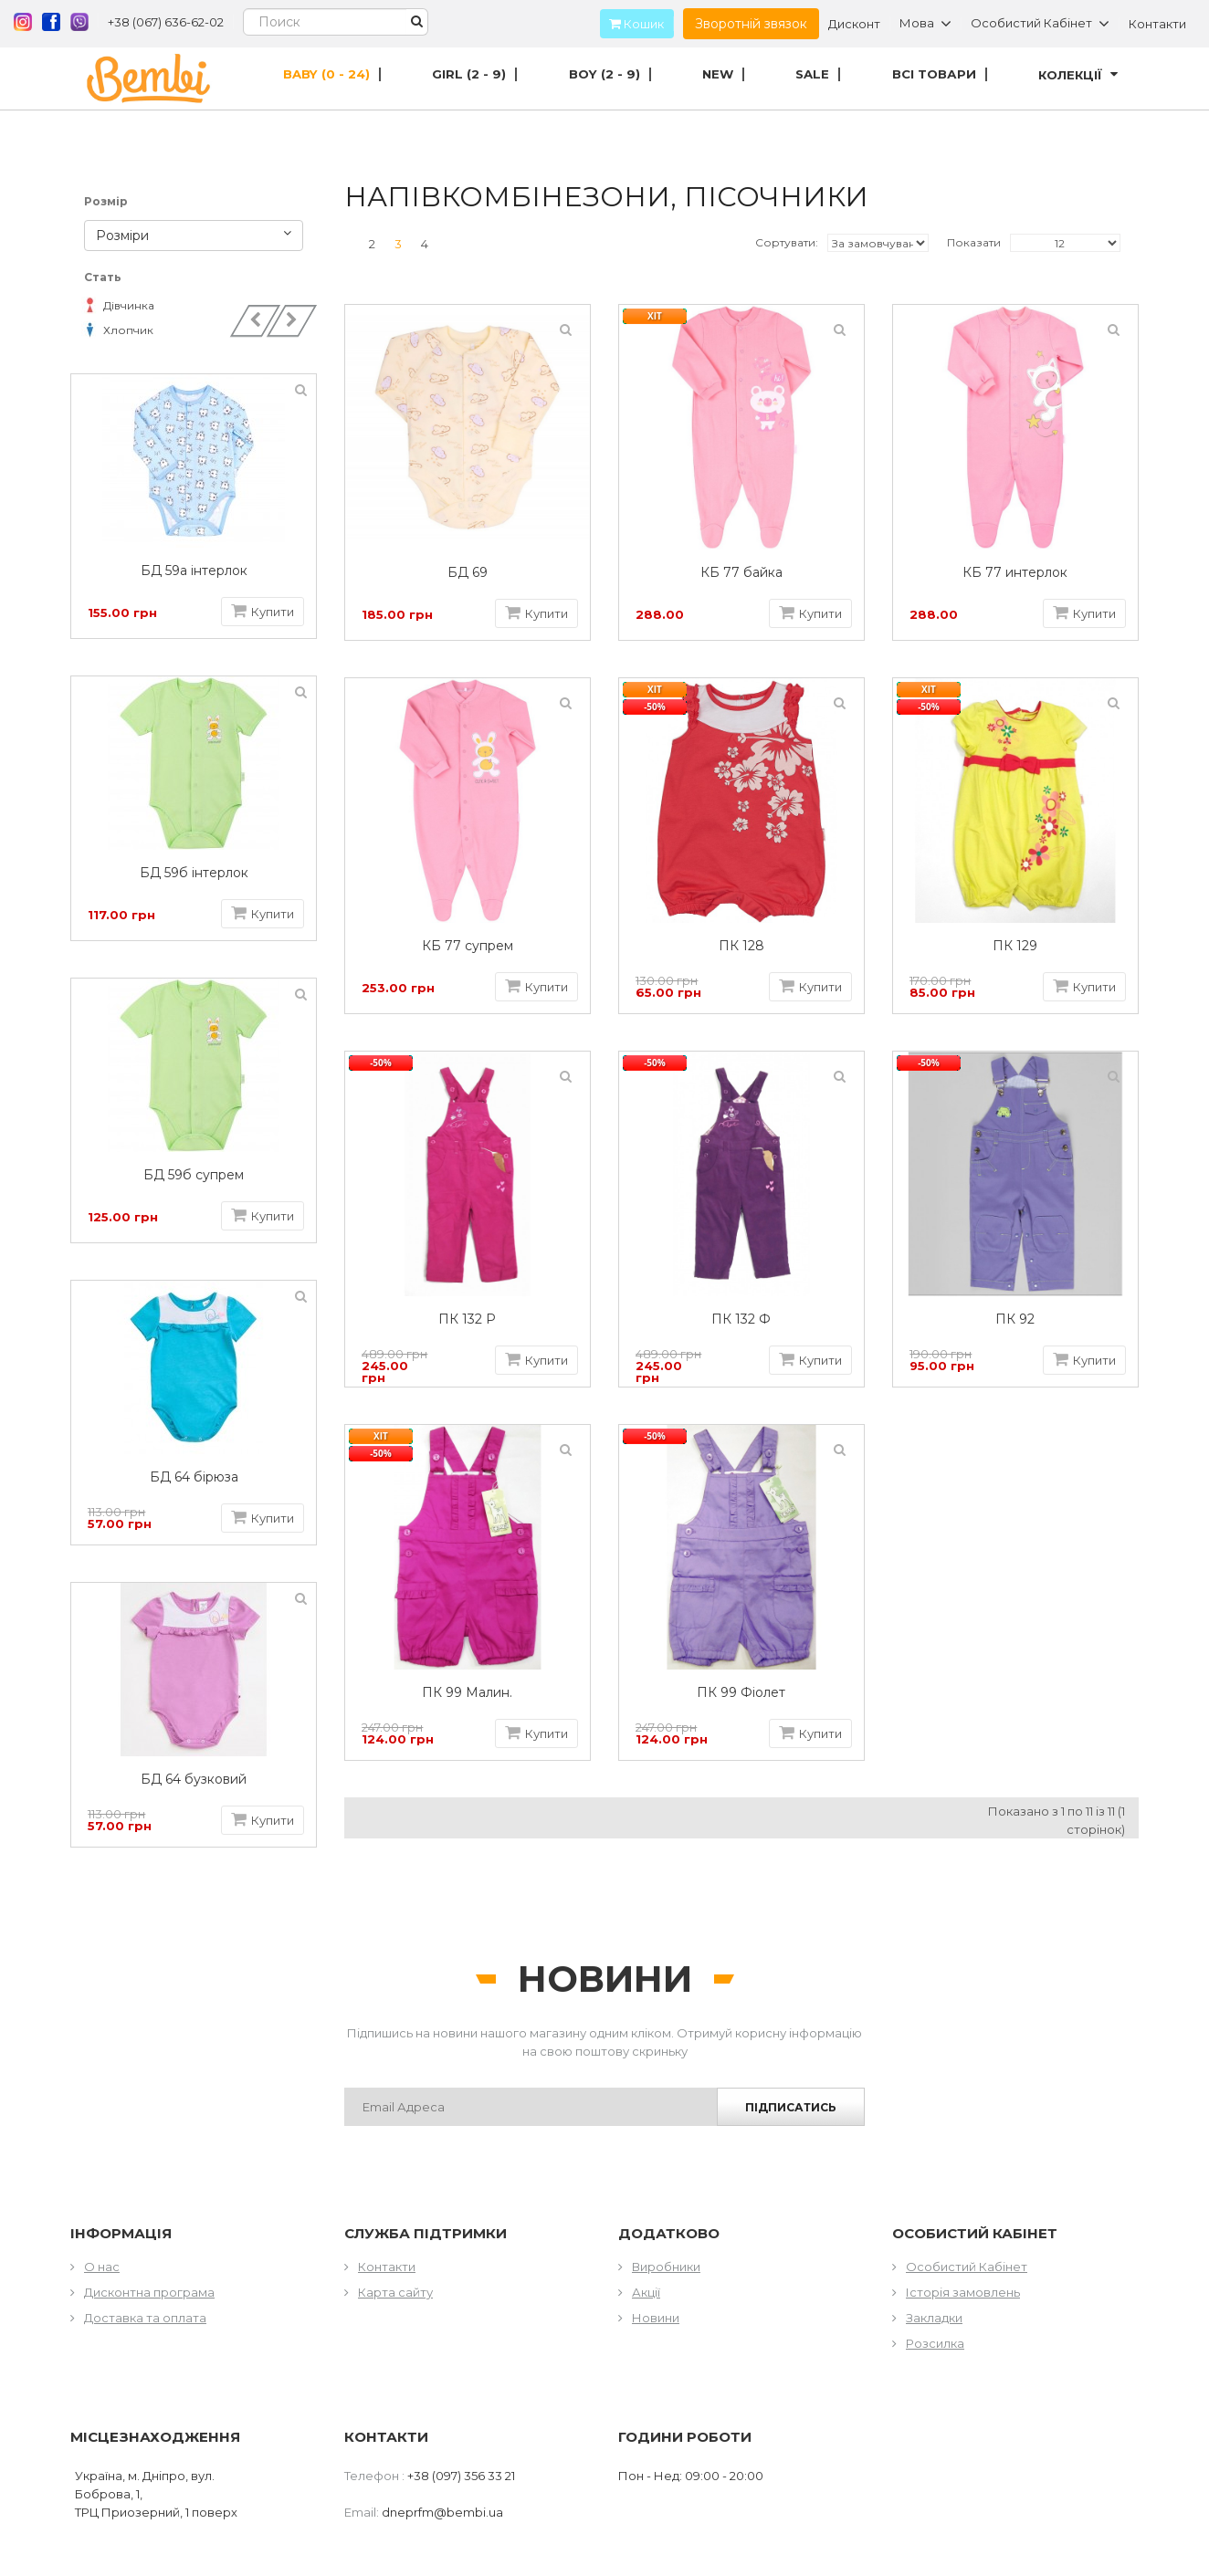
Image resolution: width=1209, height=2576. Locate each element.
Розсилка (935, 2343)
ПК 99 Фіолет (741, 1693)
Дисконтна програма (149, 2292)
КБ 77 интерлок (1014, 573)
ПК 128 (741, 946)
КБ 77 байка (741, 573)
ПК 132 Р (467, 1319)
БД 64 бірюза (198, 1477)
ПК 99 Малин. (467, 1693)
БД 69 (467, 573)
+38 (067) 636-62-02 (166, 22)
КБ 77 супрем (467, 946)
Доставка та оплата (145, 2317)
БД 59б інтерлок (198, 873)
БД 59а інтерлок (198, 571)
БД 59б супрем (199, 1175)
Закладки (934, 2317)
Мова (925, 23)
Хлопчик (118, 330)
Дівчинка (119, 305)
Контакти (1157, 23)
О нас (102, 2266)
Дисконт (854, 23)
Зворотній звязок (751, 24)
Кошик (632, 23)
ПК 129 (1015, 946)
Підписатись (790, 2107)
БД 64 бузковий (199, 1779)
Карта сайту (395, 2292)
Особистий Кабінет (966, 2266)
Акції (646, 2292)
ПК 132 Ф (741, 1319)
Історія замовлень (963, 2292)
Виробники (666, 2266)
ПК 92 (1015, 1319)
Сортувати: (786, 242)
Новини (655, 2317)
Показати (974, 242)
